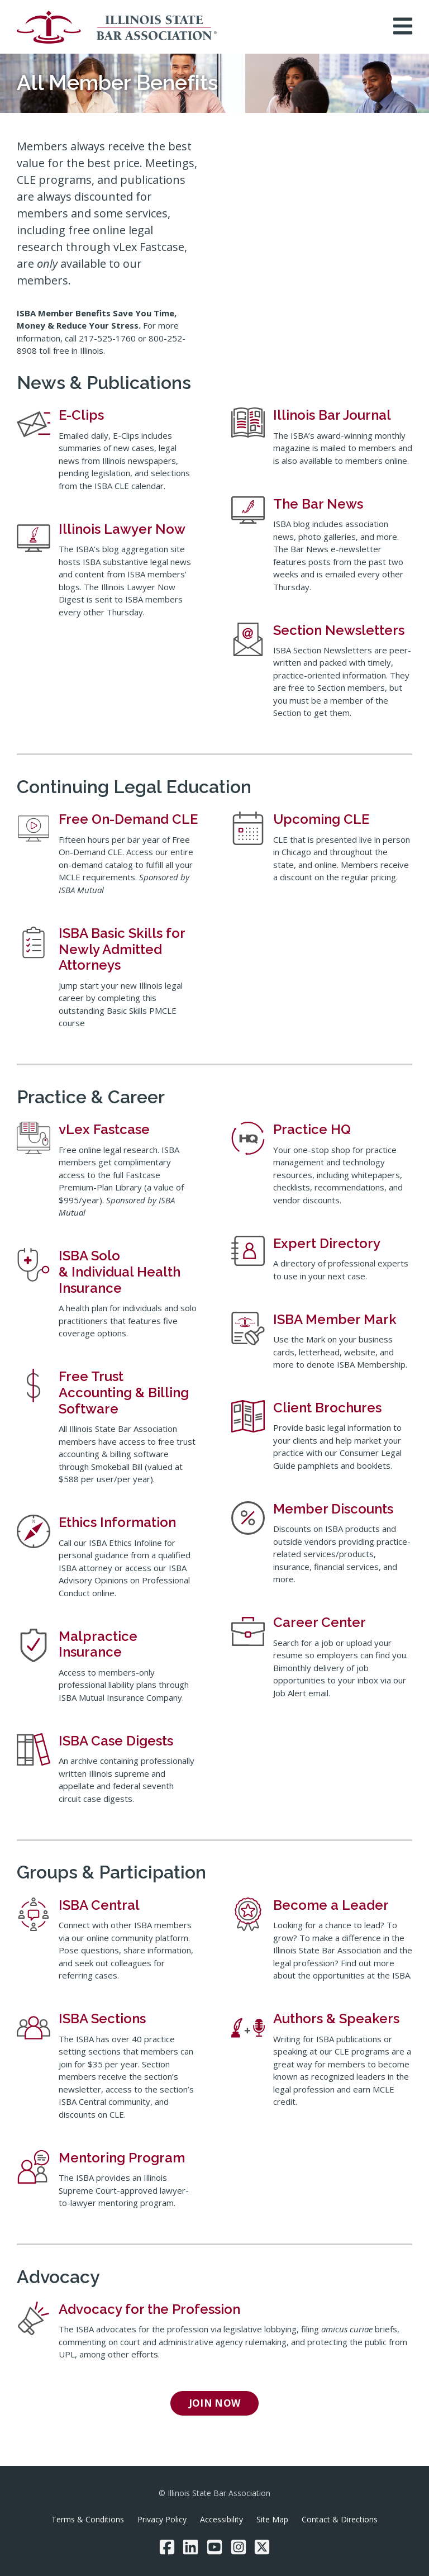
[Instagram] (238, 2547)
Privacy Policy (162, 2519)
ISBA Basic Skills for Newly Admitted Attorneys (122, 949)
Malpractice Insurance (98, 1644)
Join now (215, 2403)
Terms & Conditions (87, 2519)
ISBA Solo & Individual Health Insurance (119, 1271)
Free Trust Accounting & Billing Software (124, 1392)
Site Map (272, 2519)
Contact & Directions (340, 2519)
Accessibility (221, 2519)
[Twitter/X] (262, 2547)
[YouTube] (214, 2547)
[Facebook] (167, 2547)
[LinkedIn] (190, 2547)
